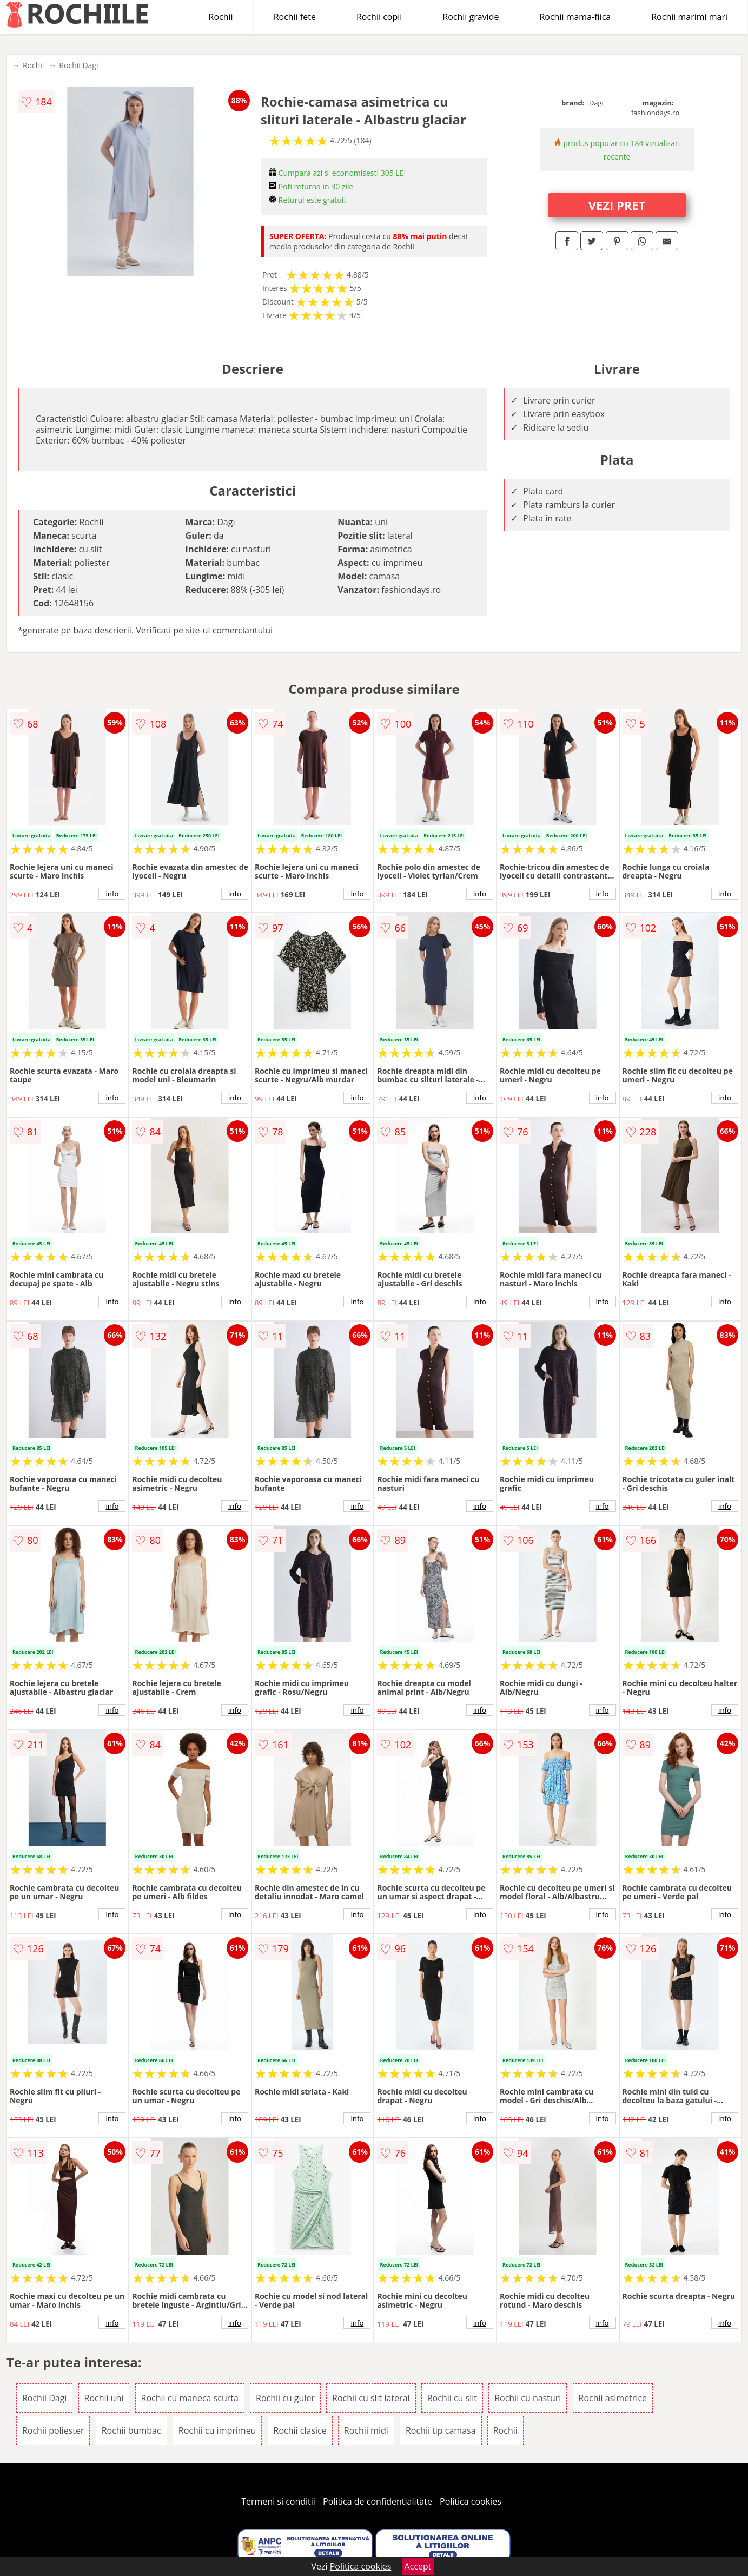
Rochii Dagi (78, 65)
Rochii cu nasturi (527, 2398)
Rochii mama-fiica (575, 17)
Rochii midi (366, 2430)
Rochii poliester (53, 2430)
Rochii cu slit (452, 2398)
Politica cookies (470, 2501)
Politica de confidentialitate (377, 2501)
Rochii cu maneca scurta (190, 2398)
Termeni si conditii (278, 2501)
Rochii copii (379, 17)
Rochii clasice (300, 2430)
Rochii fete (295, 17)
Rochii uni (104, 2398)
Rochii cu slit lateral (371, 2398)
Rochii (221, 17)
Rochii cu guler (285, 2398)
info (111, 894)
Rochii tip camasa (441, 2430)
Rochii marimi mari (689, 17)
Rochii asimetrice (613, 2398)
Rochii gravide (470, 17)
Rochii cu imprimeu (217, 2430)
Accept (418, 2566)
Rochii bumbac (131, 2430)
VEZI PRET (617, 205)
